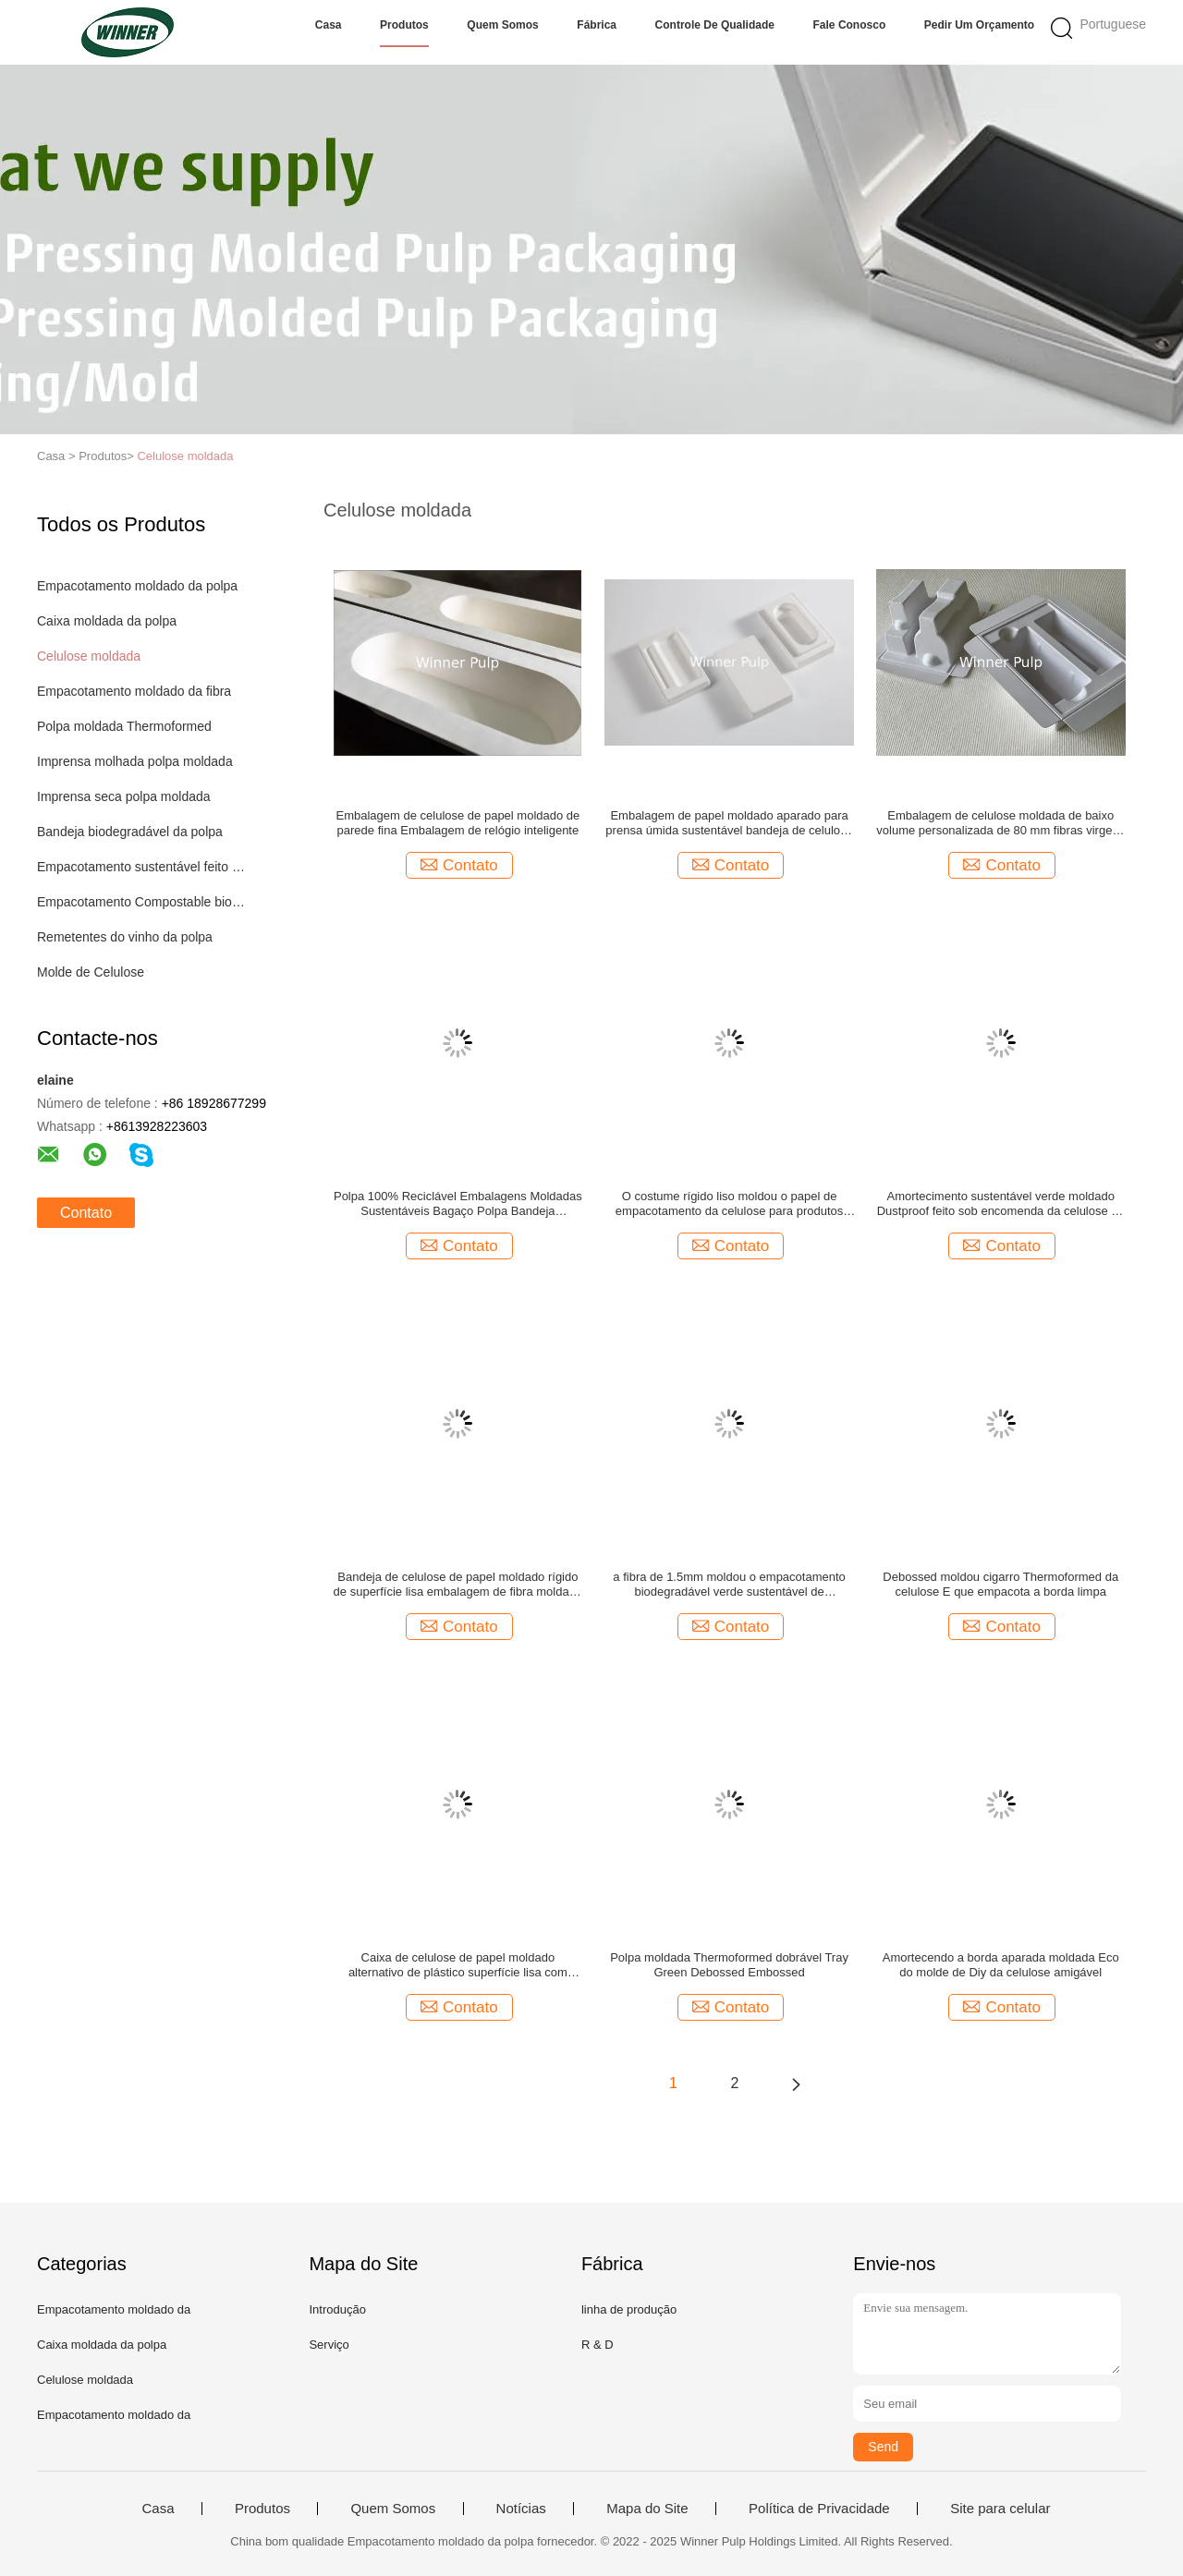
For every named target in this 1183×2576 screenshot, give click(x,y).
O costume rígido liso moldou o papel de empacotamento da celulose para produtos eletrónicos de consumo (729, 1204)
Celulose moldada (185, 456)
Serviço (328, 2344)
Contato (86, 1213)
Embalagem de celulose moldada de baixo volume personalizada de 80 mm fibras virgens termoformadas (1000, 823)
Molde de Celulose (90, 972)
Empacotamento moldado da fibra (134, 691)
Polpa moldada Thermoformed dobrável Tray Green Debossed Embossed (729, 1964)
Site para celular (1000, 2508)
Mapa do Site (647, 2508)
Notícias (521, 2508)
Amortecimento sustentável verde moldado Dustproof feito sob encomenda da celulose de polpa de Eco (1001, 1204)
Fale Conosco (849, 24)
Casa (328, 24)
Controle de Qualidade (714, 24)
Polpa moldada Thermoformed (124, 726)
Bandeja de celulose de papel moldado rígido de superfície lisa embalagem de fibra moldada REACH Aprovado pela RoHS (458, 1584)
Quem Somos (502, 24)
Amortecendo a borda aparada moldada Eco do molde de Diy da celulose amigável (1001, 1964)
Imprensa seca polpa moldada (124, 796)
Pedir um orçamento (979, 24)
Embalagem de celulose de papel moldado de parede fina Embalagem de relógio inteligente (457, 822)
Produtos (404, 24)
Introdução (337, 2309)
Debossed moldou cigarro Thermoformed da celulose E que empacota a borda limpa (1000, 1584)
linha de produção (629, 2309)
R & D (597, 2344)
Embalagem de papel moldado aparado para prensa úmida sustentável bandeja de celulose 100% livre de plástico (728, 823)
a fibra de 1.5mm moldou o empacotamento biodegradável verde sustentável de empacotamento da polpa (729, 1584)
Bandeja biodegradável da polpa (130, 831)
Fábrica (596, 24)
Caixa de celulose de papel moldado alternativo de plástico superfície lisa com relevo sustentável (457, 1965)
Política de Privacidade (819, 2508)
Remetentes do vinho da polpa (125, 937)
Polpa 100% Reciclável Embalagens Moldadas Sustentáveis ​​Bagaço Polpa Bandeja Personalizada (458, 1204)
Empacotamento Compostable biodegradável (142, 901)
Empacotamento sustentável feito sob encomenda (142, 866)
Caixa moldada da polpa (107, 621)
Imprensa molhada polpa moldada (135, 761)
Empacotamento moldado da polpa (137, 585)
